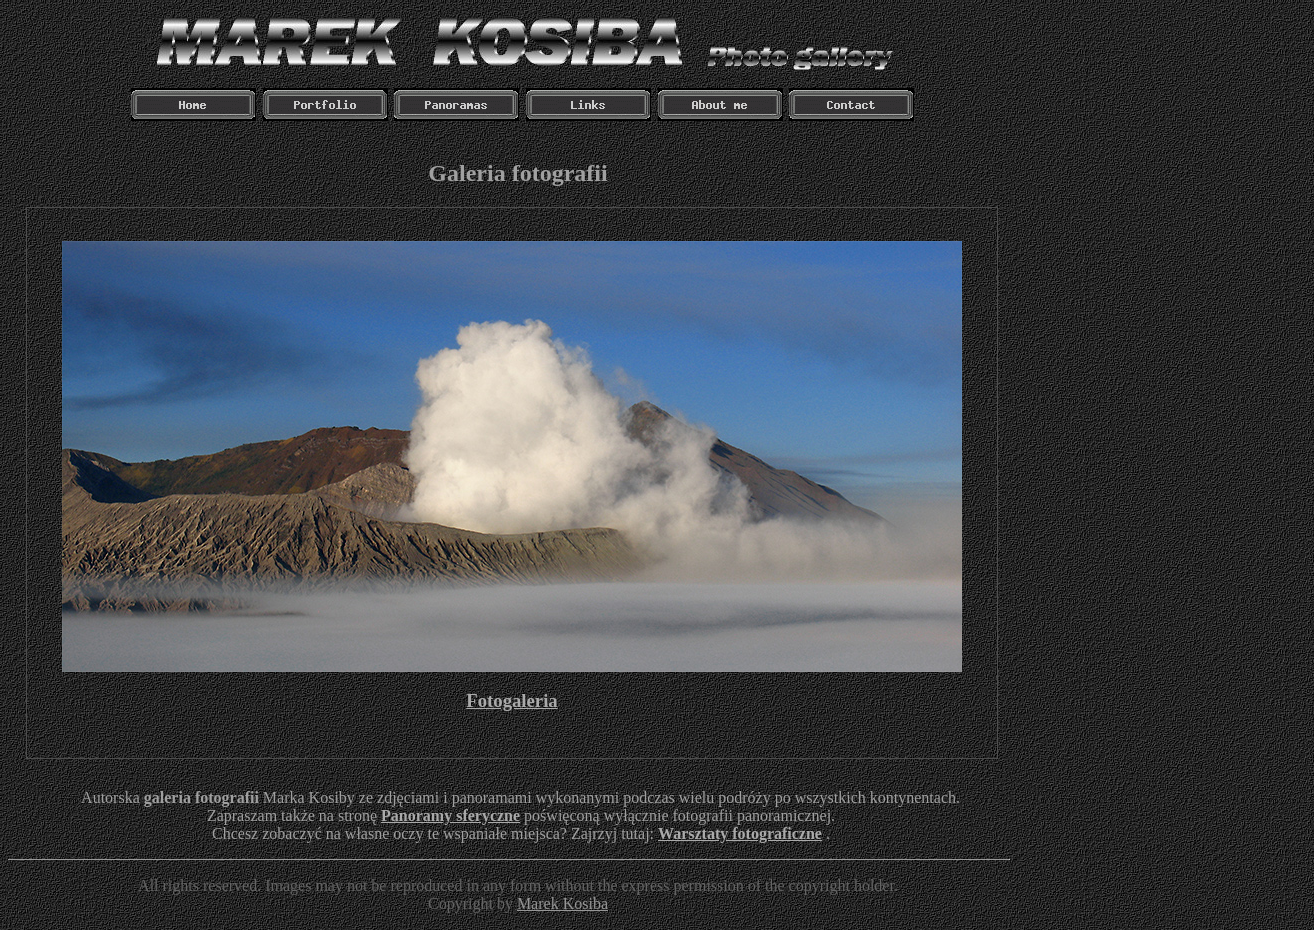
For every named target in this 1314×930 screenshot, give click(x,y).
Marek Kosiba (562, 903)
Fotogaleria (511, 700)
